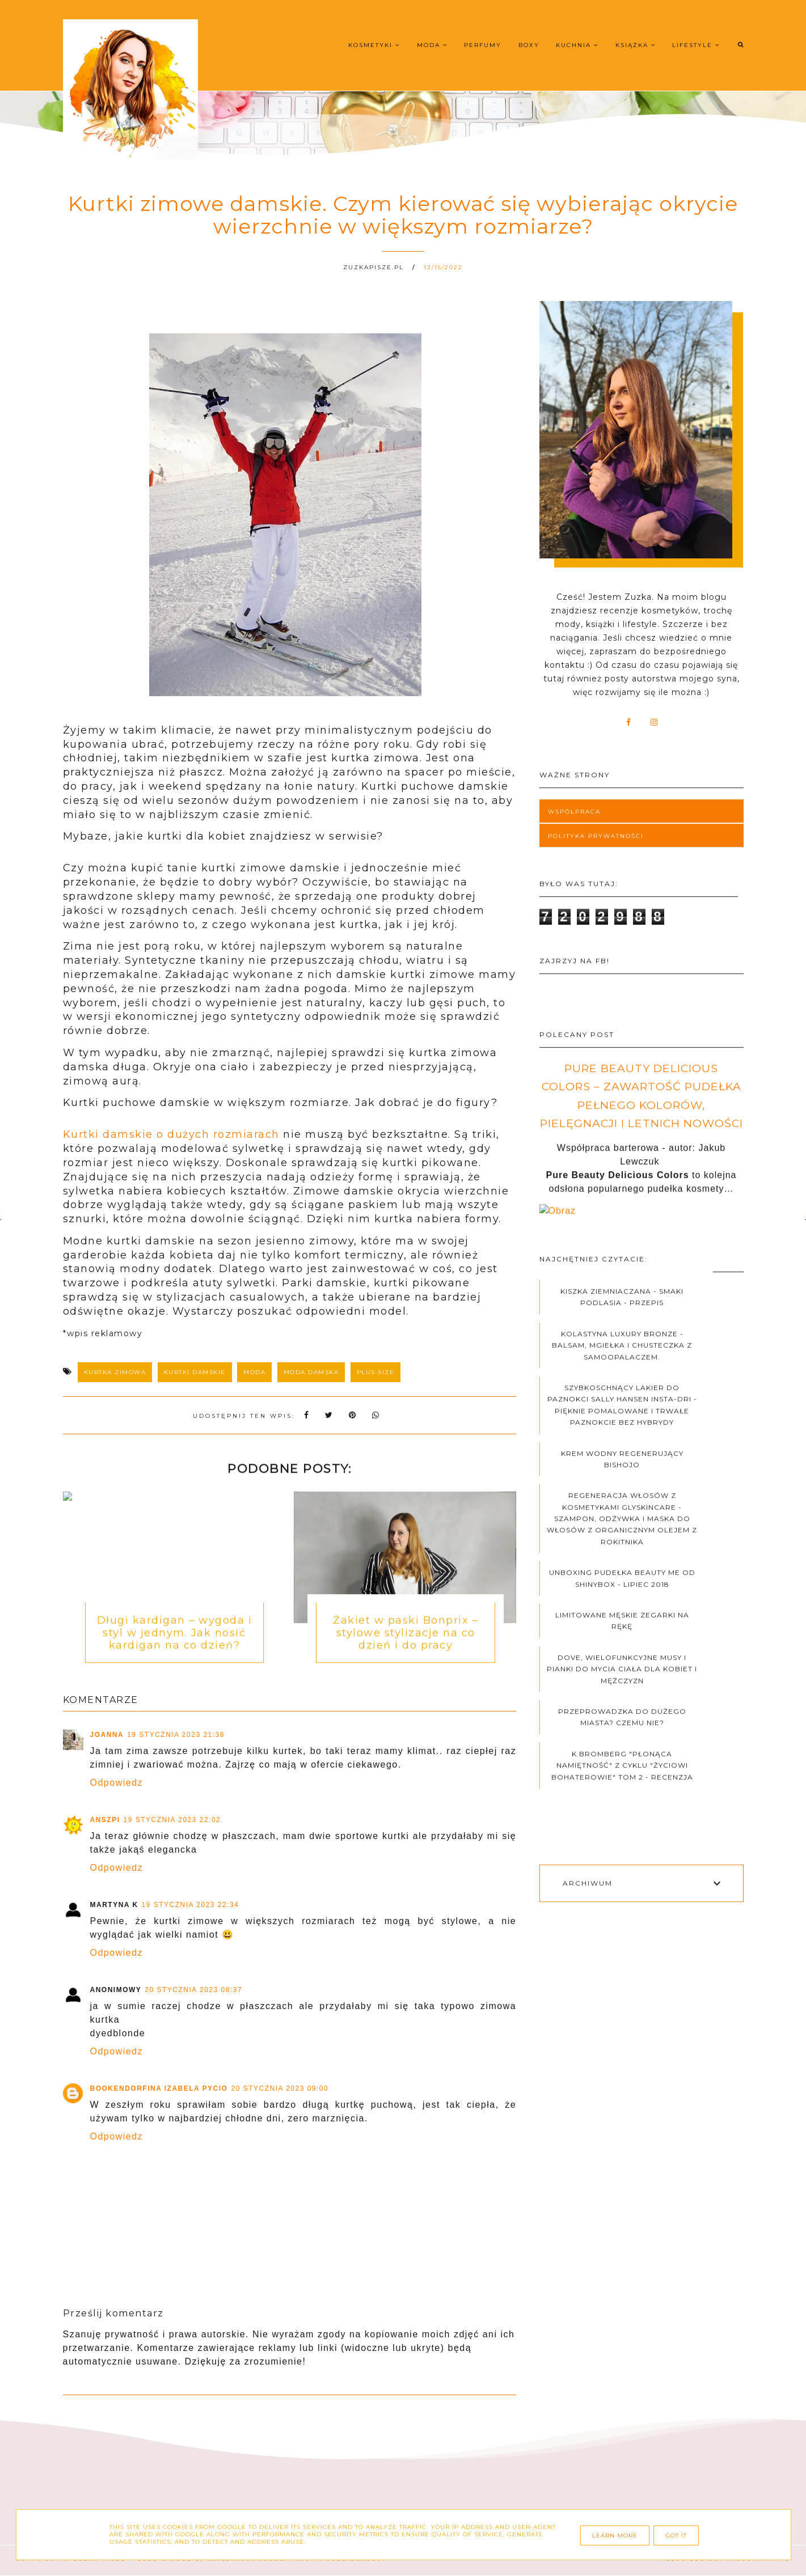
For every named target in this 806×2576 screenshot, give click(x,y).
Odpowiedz (117, 1782)
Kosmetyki (374, 45)
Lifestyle (696, 45)
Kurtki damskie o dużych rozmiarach (171, 1134)
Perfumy (482, 45)
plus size (376, 1372)
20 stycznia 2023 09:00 (279, 2088)
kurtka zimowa (115, 1372)
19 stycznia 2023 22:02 (172, 1820)
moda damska (311, 1372)
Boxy (528, 45)
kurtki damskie (195, 1372)
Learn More (615, 2535)
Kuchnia (577, 45)
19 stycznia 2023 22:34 (190, 1905)
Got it (676, 2535)
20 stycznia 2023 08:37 (193, 1990)
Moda (432, 45)
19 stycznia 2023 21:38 (176, 1735)
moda (254, 1372)
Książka (635, 45)
